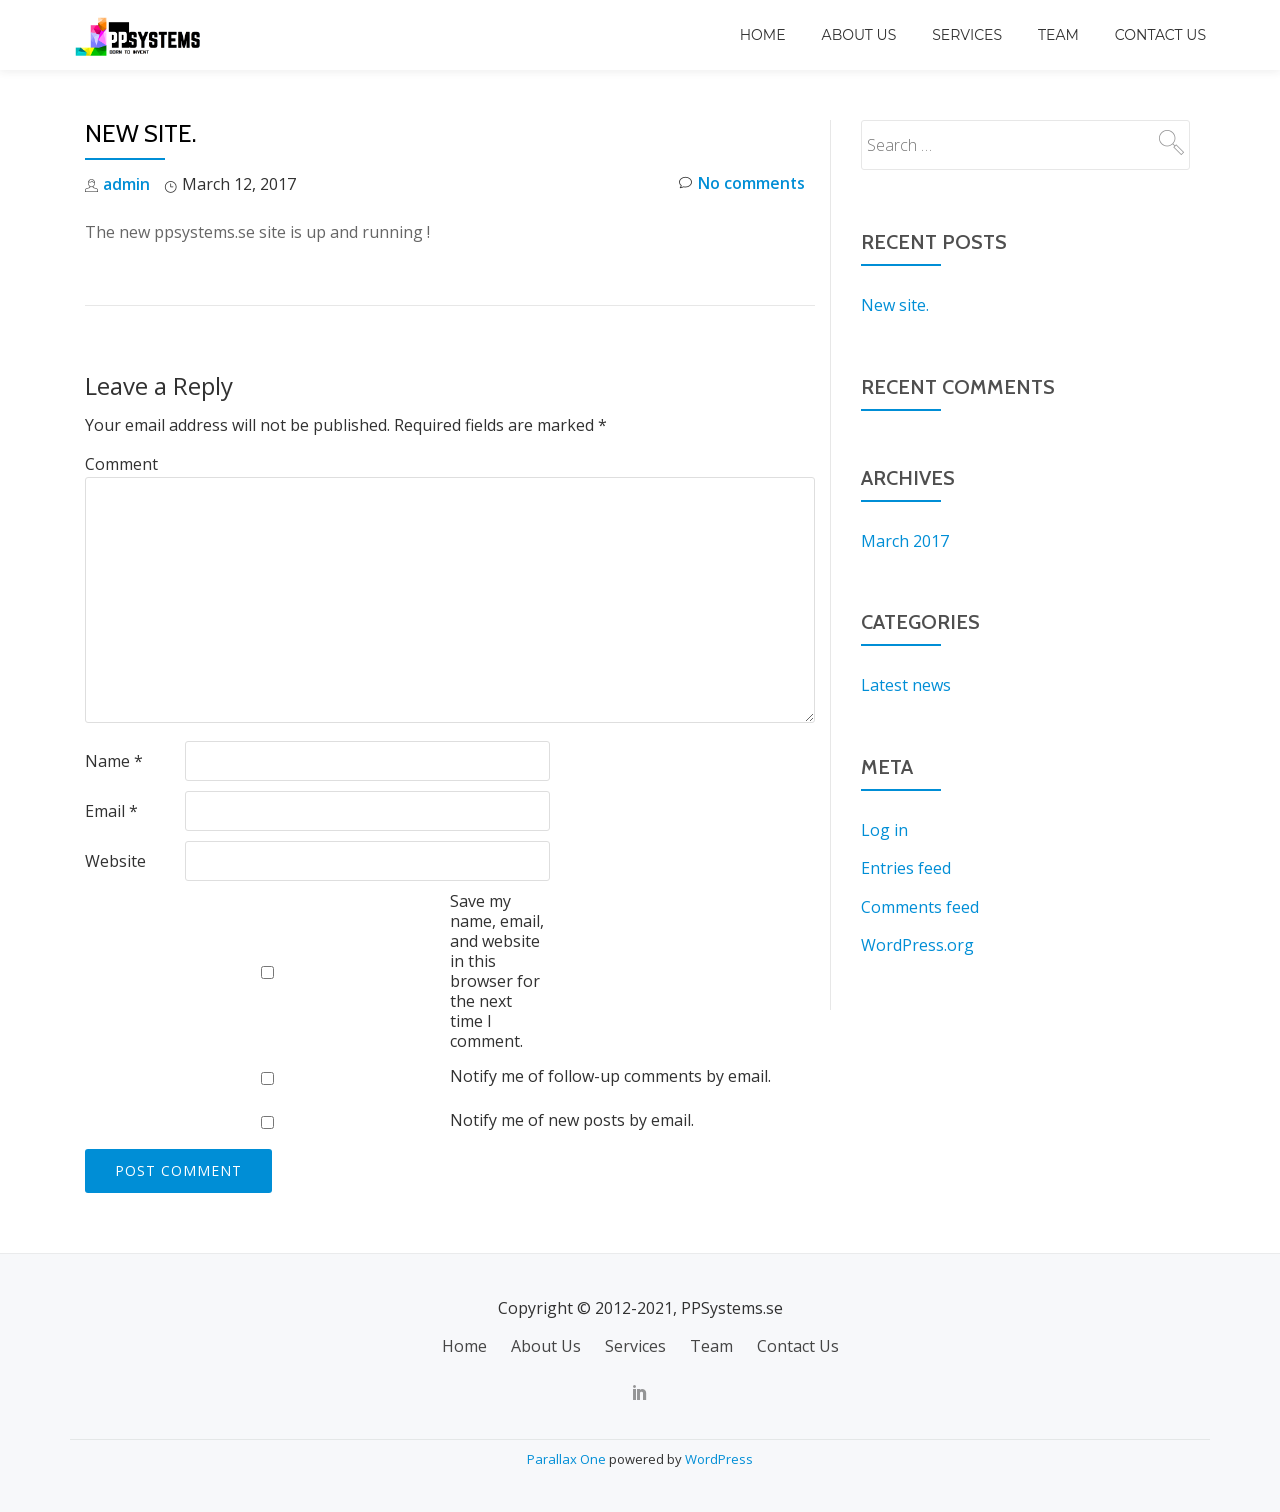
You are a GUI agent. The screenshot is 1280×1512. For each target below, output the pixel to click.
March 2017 (905, 540)
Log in (884, 828)
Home (763, 35)
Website (115, 860)
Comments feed (920, 904)
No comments (741, 184)
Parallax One (568, 1457)
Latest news (906, 684)
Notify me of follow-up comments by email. (610, 1076)
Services (967, 35)
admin (126, 184)
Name (114, 760)
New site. (895, 305)
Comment (121, 464)
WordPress (719, 1457)
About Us (859, 35)
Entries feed (906, 866)
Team (1058, 35)
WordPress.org (917, 942)
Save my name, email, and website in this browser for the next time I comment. (497, 970)
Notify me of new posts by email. (572, 1120)
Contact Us (1160, 35)
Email (111, 810)
